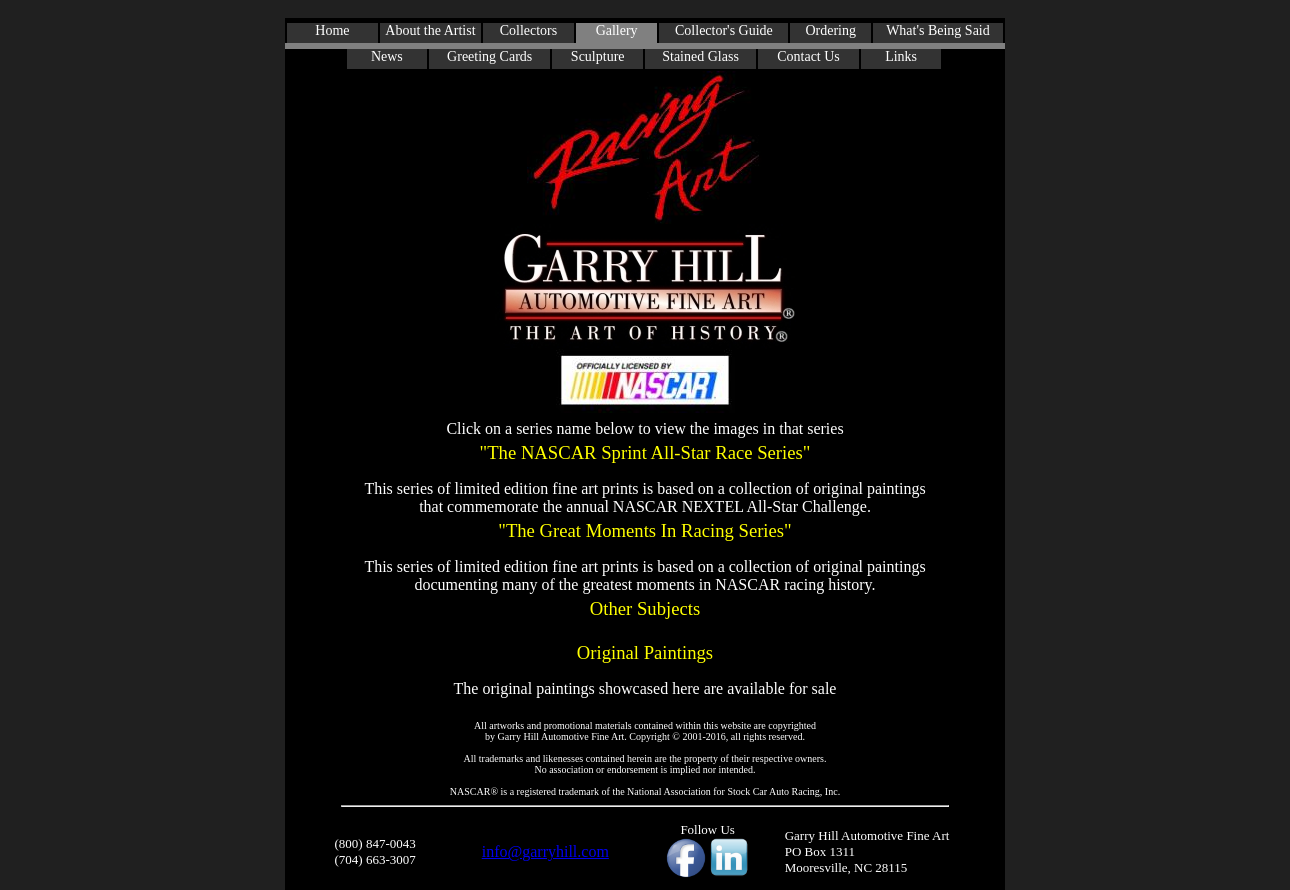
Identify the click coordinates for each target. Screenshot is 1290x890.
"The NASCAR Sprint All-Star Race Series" (644, 452)
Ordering (830, 30)
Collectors (529, 30)
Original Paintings (645, 652)
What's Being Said (938, 30)
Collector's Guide (724, 30)
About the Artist (430, 30)
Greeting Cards (489, 56)
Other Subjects (644, 608)
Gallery (617, 30)
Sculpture (598, 56)
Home (332, 30)
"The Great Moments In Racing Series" (645, 530)
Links (901, 56)
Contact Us (808, 56)
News (387, 56)
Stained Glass (700, 56)
